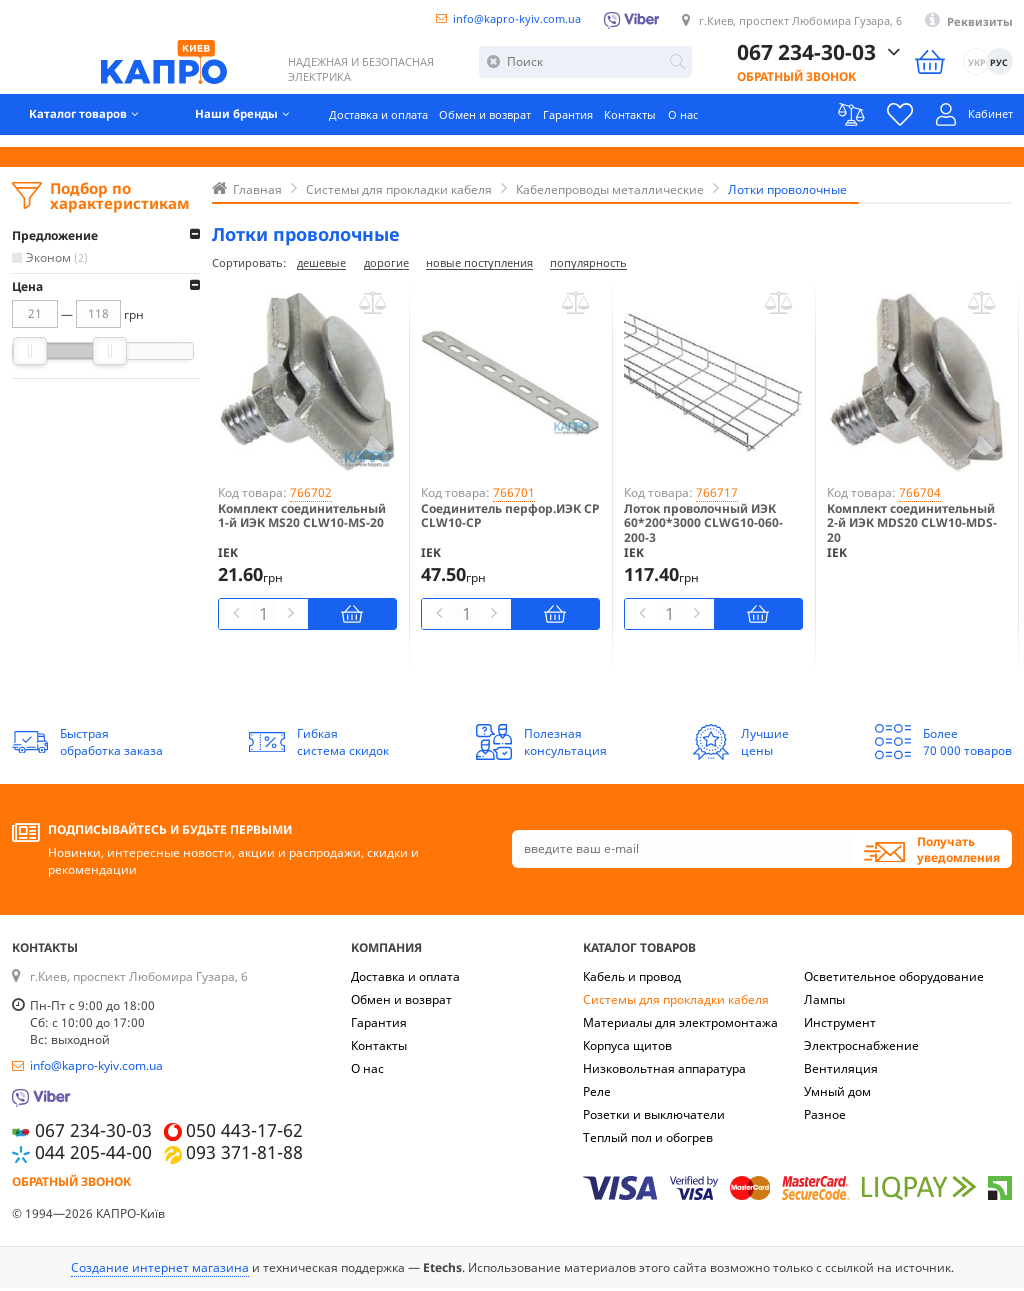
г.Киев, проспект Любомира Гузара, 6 (791, 21)
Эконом (59, 258)
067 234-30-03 (806, 58)
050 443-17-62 (244, 1133)
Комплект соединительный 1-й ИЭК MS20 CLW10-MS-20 (302, 519)
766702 (311, 495)
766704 (920, 495)
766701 (514, 495)
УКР (976, 68)
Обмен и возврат (514, 124)
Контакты (673, 124)
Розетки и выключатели (654, 1117)
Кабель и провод (632, 979)
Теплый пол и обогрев (648, 1140)
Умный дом (837, 1094)
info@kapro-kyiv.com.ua (491, 18)
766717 (717, 495)
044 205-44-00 (93, 1155)
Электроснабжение (861, 1048)
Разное (825, 1117)
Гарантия (605, 124)
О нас (729, 124)
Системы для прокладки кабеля (676, 1002)
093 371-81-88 (244, 1155)
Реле (597, 1094)
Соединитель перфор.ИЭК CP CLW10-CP (510, 519)
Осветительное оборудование (894, 979)
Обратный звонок (796, 81)
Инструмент (840, 1025)
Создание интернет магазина (160, 1270)
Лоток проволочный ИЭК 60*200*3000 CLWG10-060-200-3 (703, 526)
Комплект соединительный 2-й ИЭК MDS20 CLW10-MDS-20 (912, 526)
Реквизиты (979, 22)
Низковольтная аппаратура (664, 1071)
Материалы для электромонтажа (680, 1025)
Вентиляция (841, 1071)
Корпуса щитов (627, 1048)
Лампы (824, 1002)
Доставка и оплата (397, 124)
